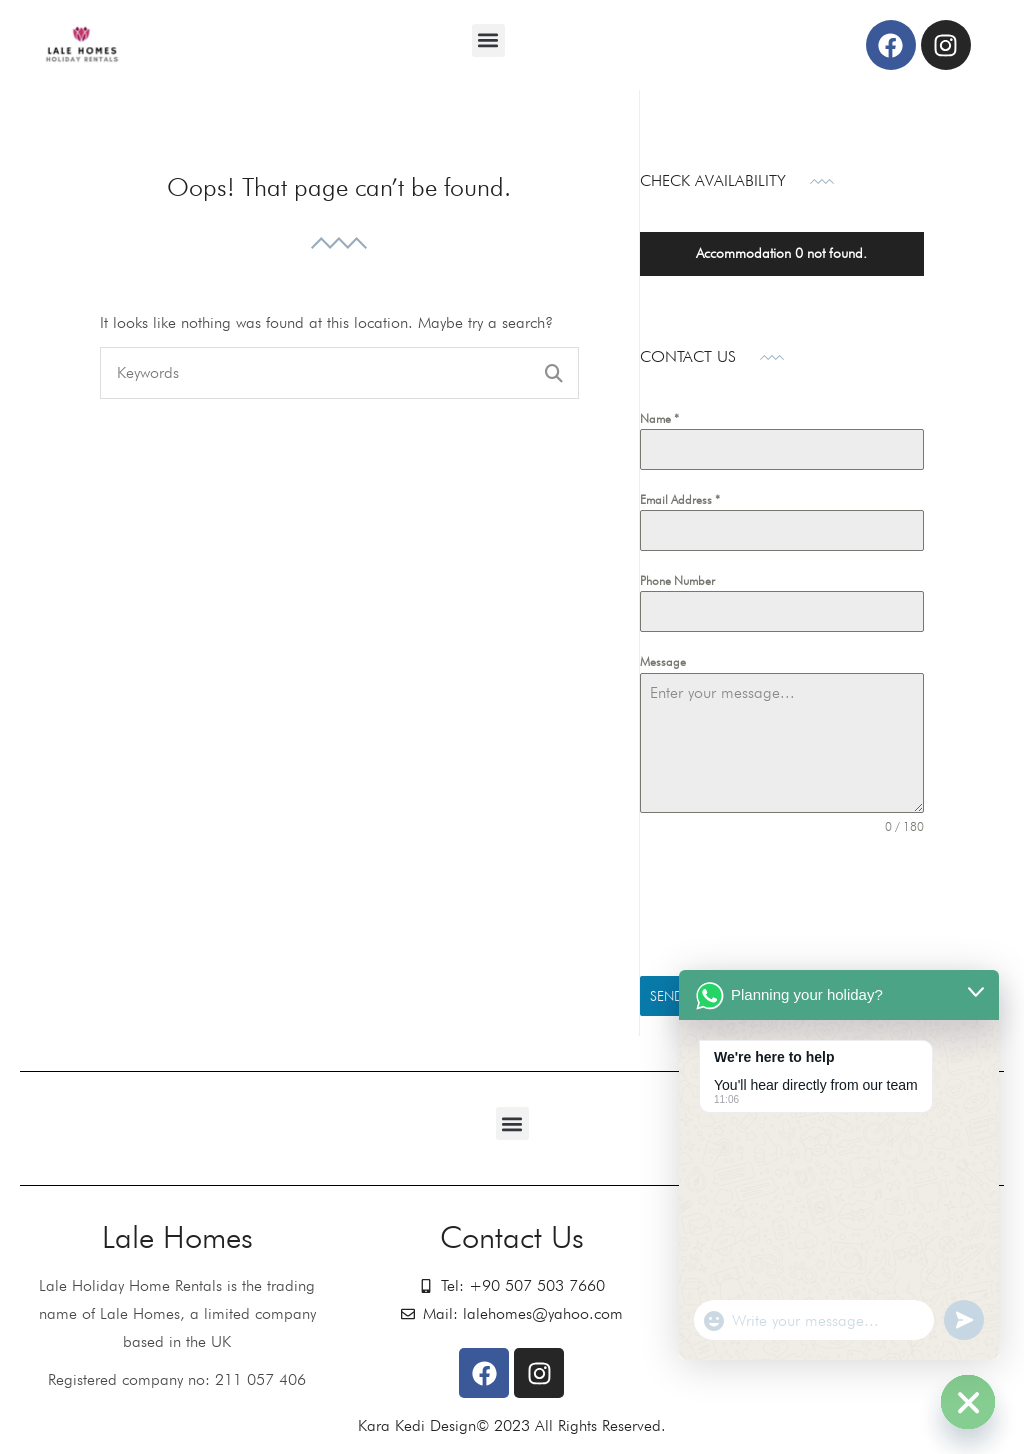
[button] (488, 40)
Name (659, 418)
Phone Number (677, 580)
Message (663, 661)
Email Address (680, 499)
